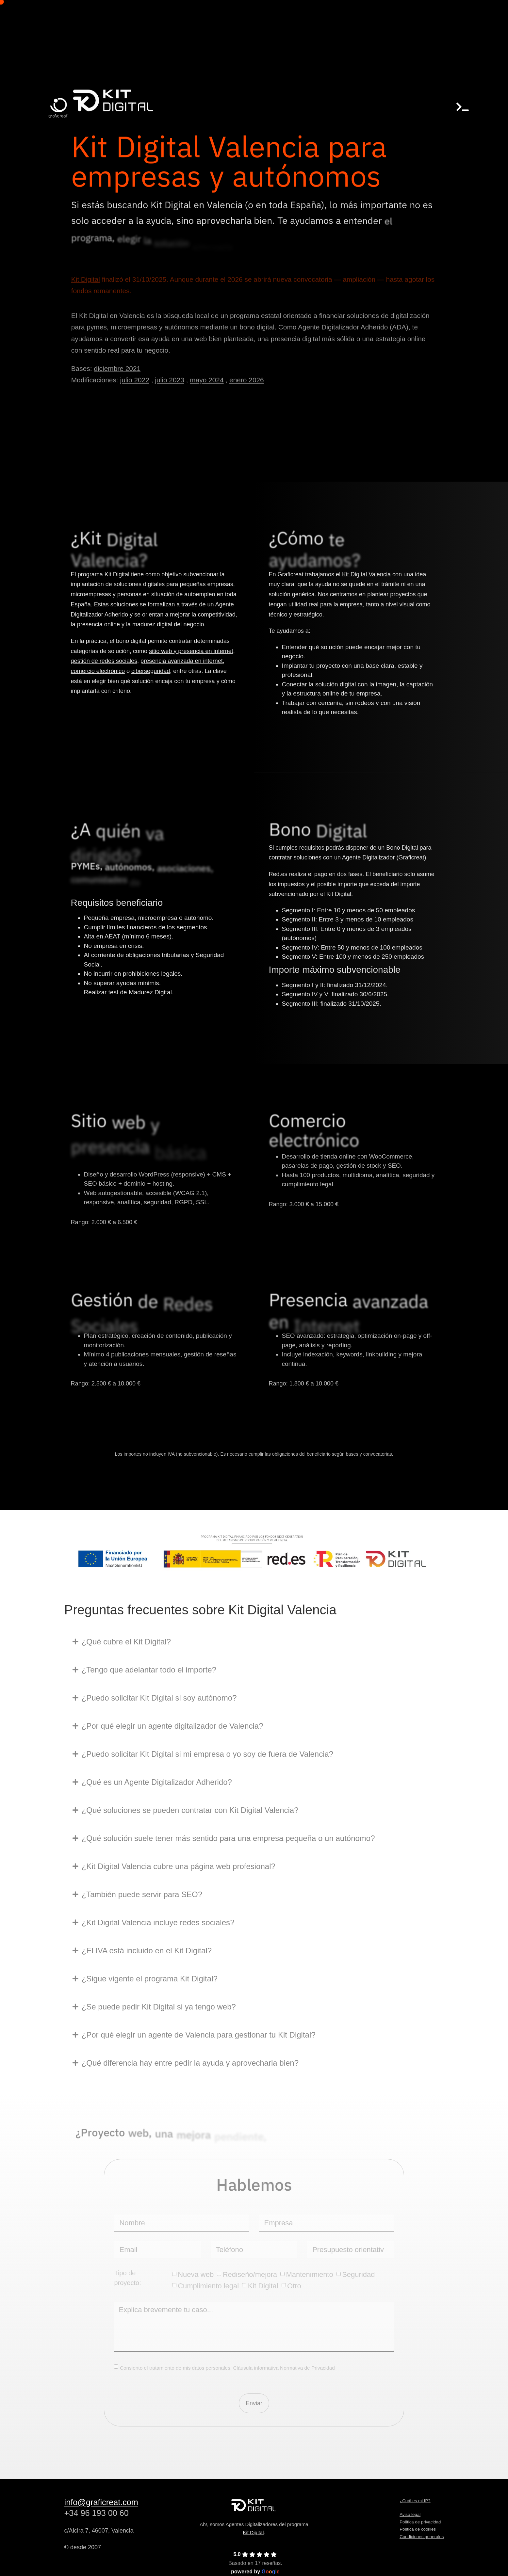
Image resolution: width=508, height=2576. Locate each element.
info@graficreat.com (101, 2502)
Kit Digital (253, 2532)
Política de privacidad (420, 2522)
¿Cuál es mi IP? (415, 2500)
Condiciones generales (422, 2536)
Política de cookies (418, 2529)
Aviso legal (410, 2514)
